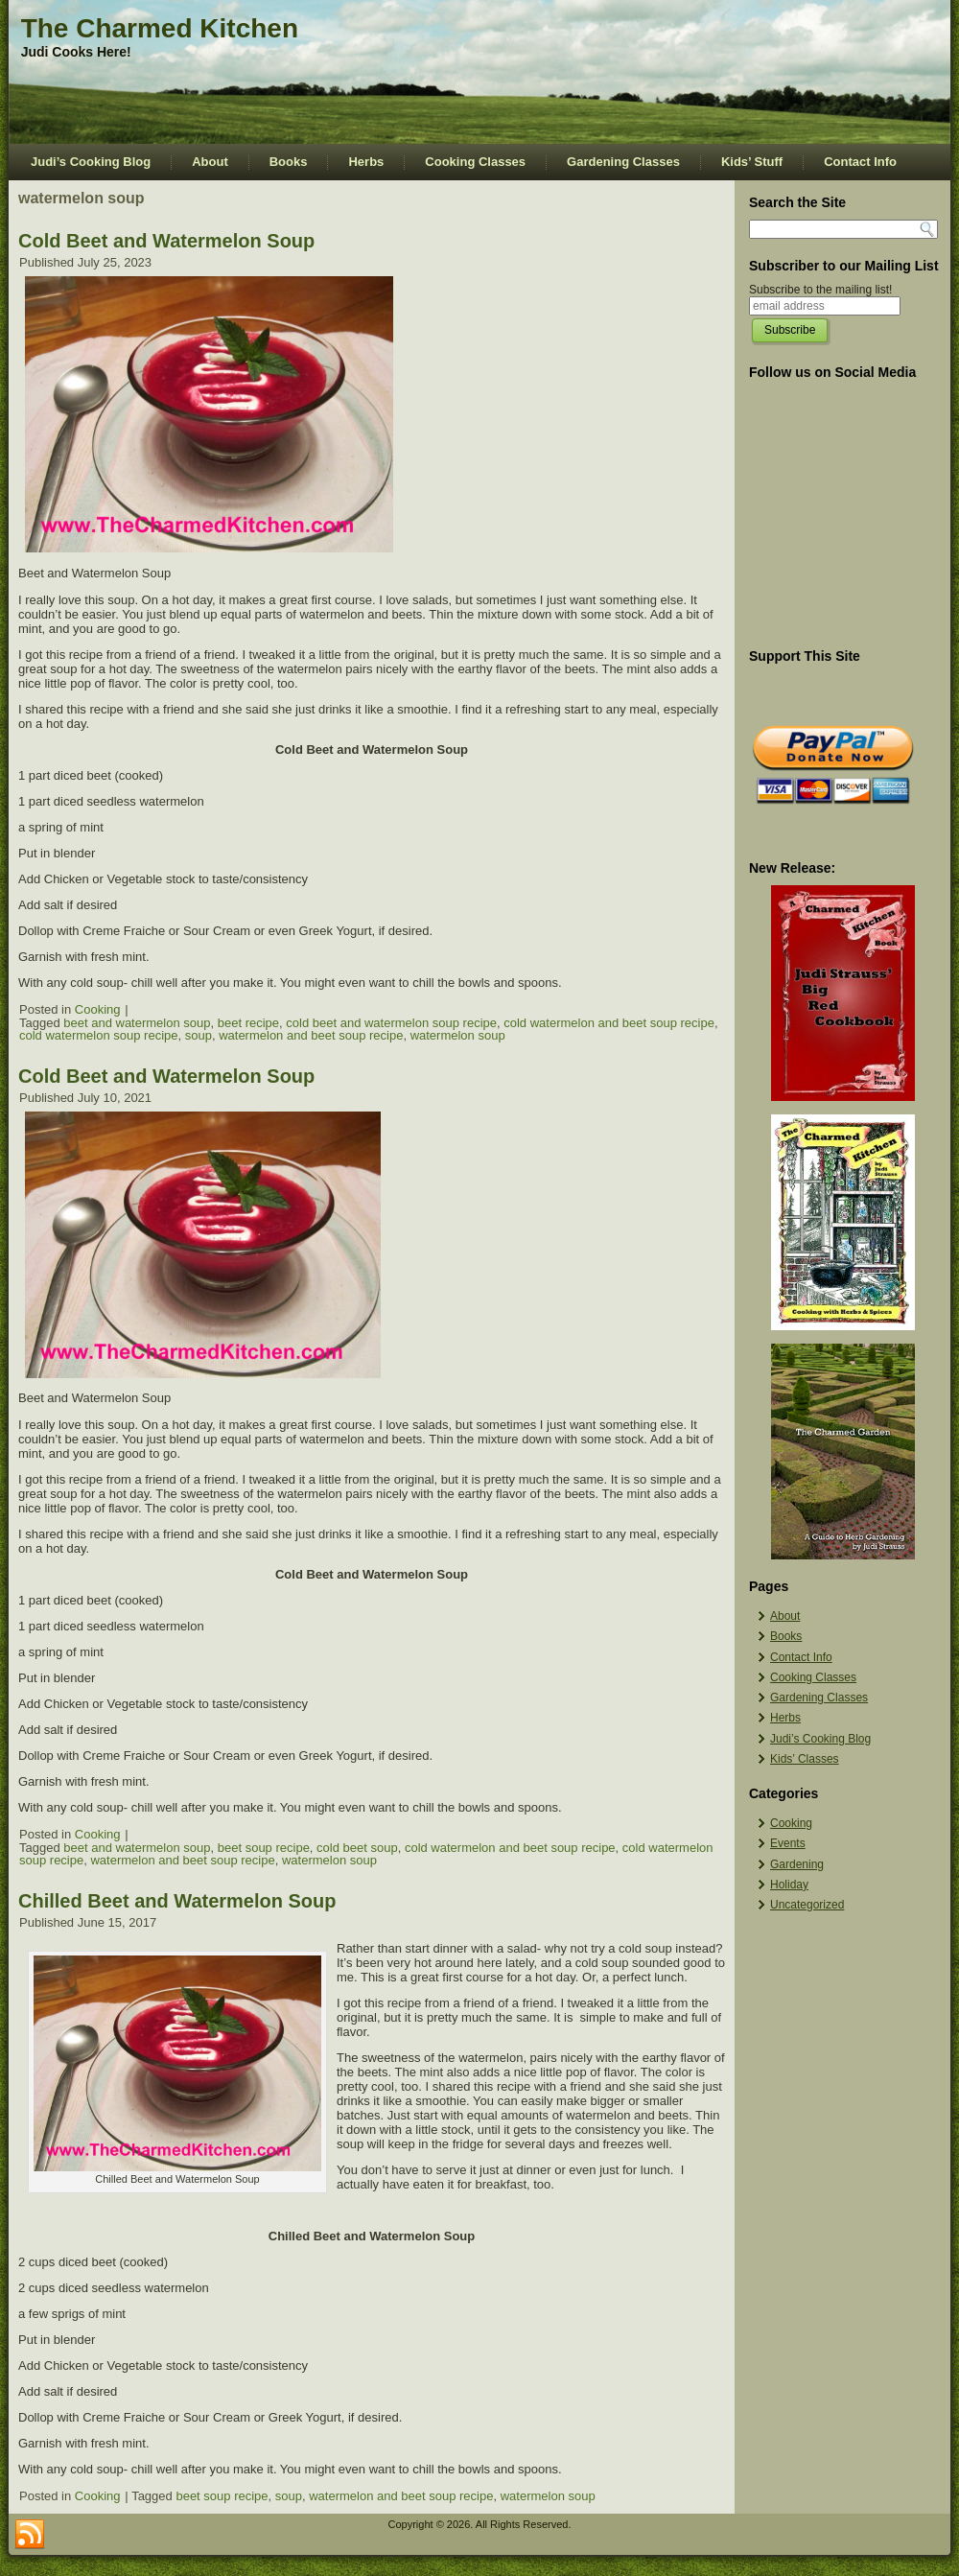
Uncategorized (807, 1904)
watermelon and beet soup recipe (311, 1035)
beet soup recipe (264, 1847)
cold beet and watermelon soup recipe (391, 1023)
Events (788, 1843)
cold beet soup (357, 1847)
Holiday (789, 1884)
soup (198, 1035)
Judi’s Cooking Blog (91, 161)
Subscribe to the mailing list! (820, 289)
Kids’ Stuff (752, 161)
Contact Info (860, 161)
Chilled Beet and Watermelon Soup (177, 1900)
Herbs (366, 161)
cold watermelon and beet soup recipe (608, 1023)
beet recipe (248, 1023)
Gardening (797, 1864)
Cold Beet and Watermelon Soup (166, 240)
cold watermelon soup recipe (98, 1035)
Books (288, 161)
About (210, 161)
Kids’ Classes (804, 1759)
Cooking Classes (475, 161)
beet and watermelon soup (136, 1023)
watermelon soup (457, 1035)
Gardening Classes (623, 161)
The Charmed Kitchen (159, 28)
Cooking (98, 1009)
